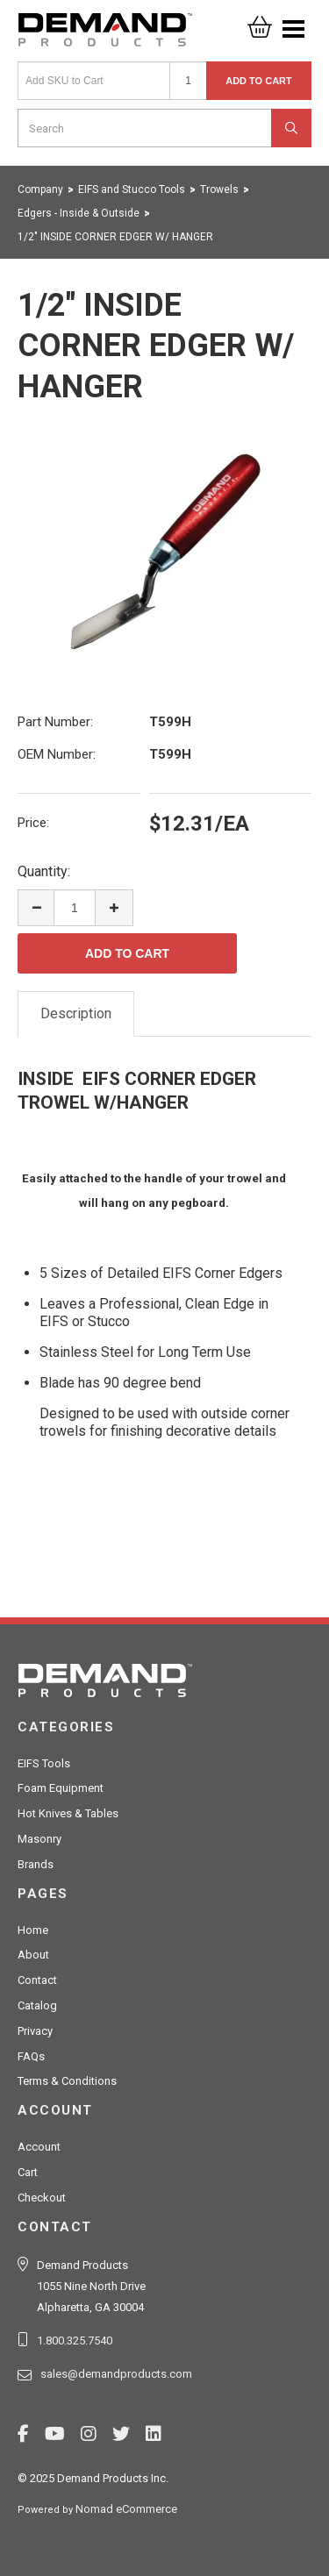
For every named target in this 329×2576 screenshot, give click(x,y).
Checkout (42, 2197)
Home (33, 1930)
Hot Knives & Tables (68, 1813)
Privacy (35, 2030)
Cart (28, 2172)
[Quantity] (188, 80)
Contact (37, 1980)
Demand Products (105, 35)
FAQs (31, 2056)
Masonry (39, 1838)
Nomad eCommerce (126, 2508)
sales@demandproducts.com (116, 2373)
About (33, 1954)
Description (75, 1013)
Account (39, 2146)
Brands (36, 1864)
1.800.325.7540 (74, 2340)
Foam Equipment (61, 1788)
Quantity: (44, 871)
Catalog (37, 2005)
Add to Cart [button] (258, 80)
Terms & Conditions (67, 2080)
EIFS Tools (44, 1763)
